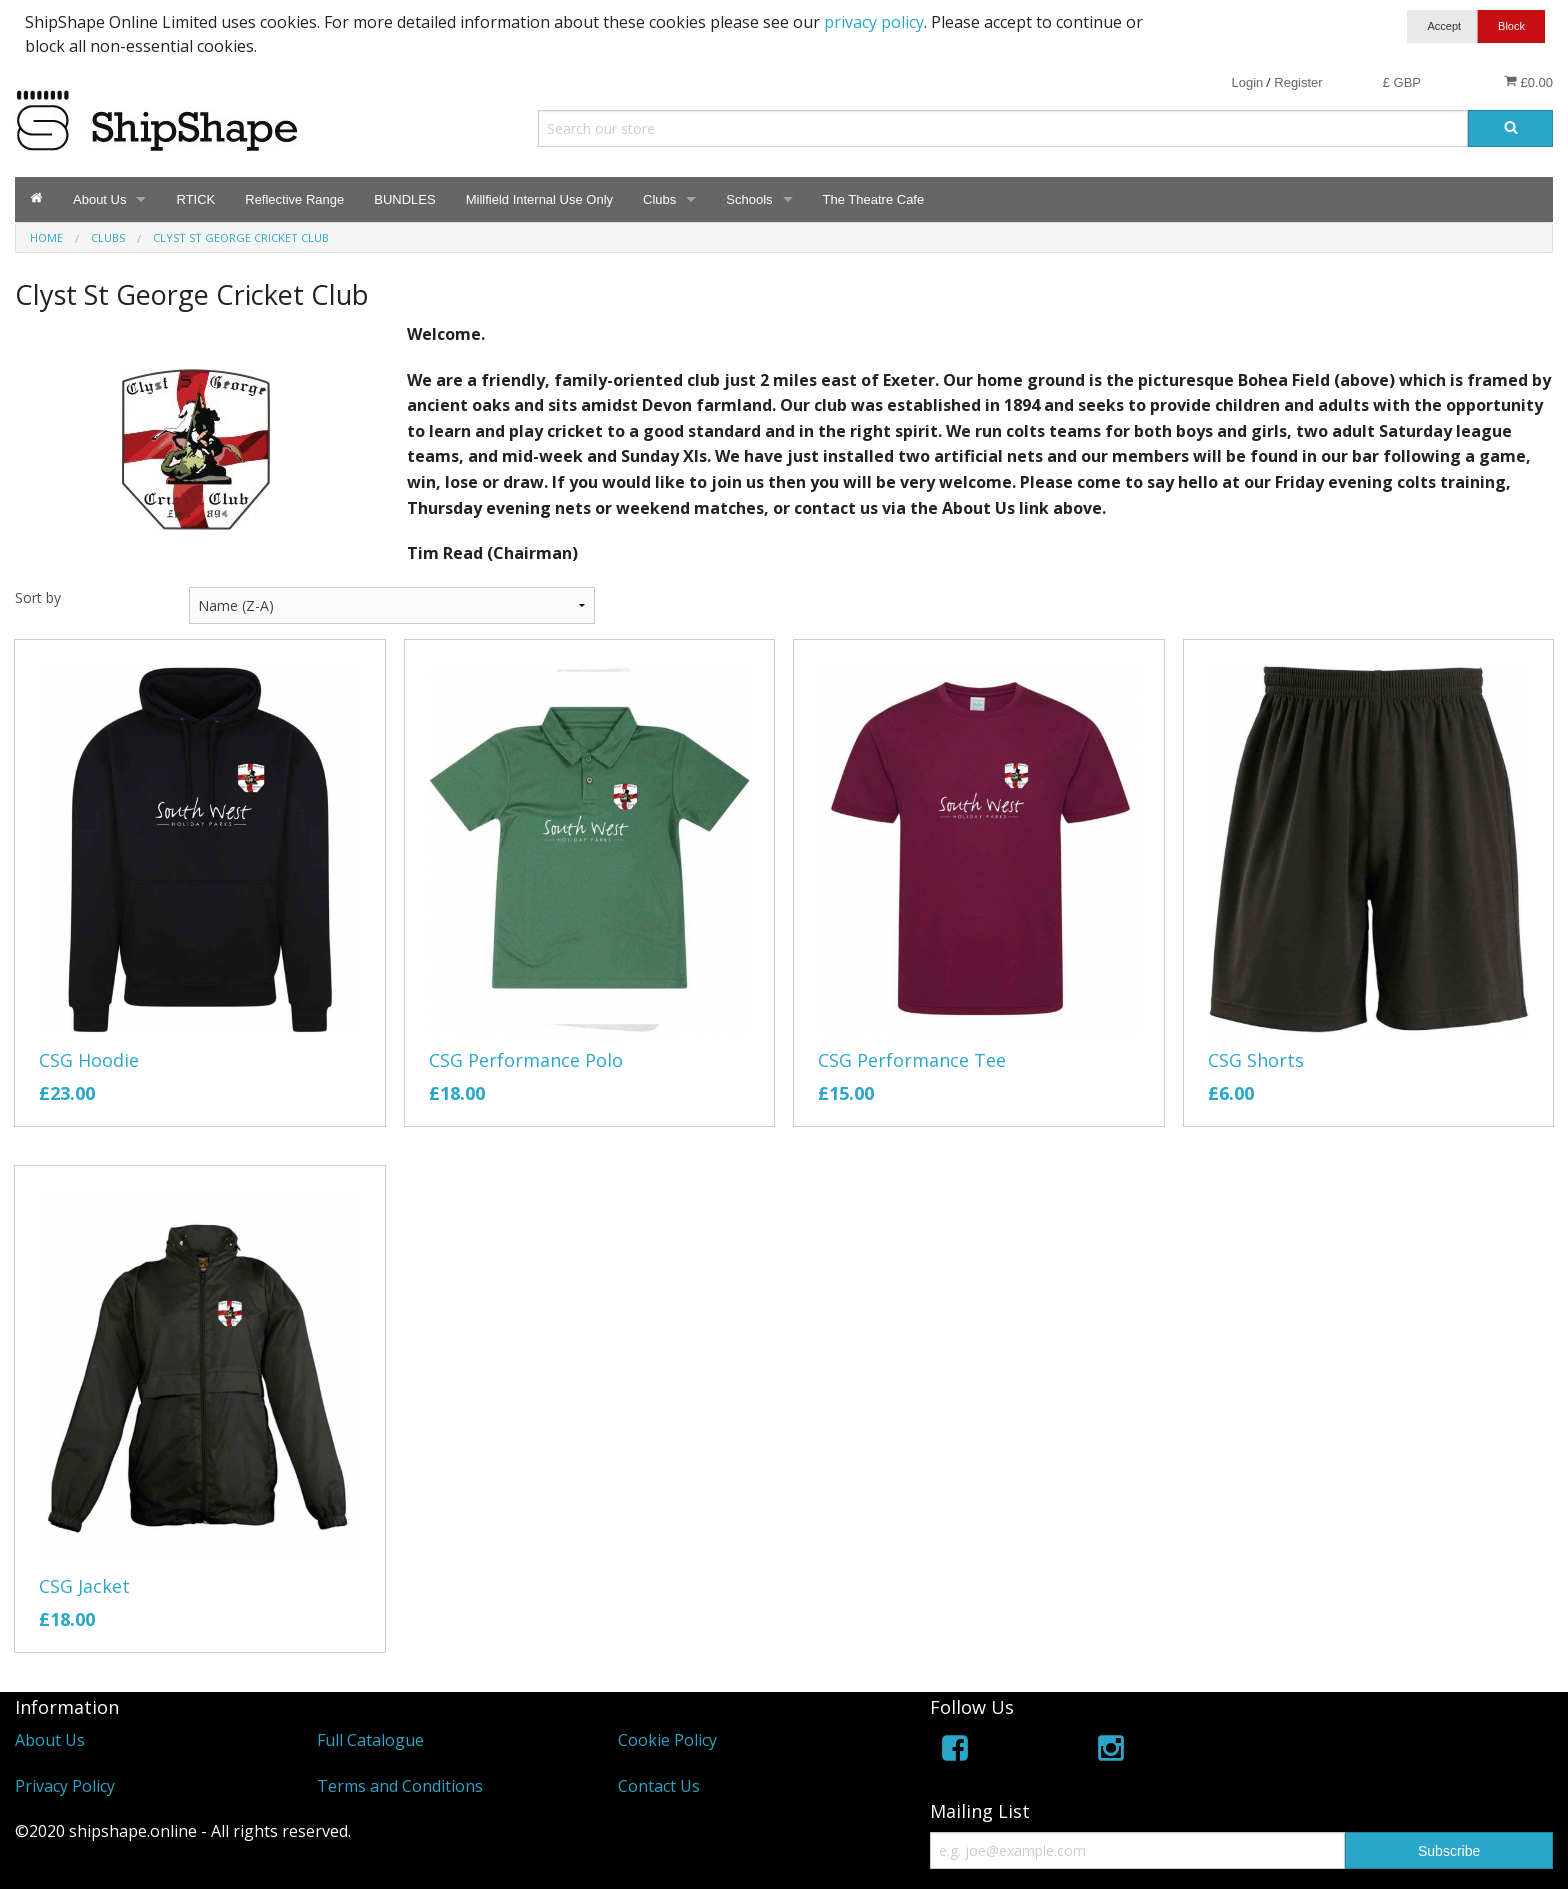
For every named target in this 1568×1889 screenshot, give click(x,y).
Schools (749, 199)
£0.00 (1528, 82)
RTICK (195, 199)
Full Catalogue (370, 1740)
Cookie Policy (667, 1740)
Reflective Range (294, 199)
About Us (99, 199)
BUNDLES (404, 199)
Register (1298, 82)
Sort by (38, 597)
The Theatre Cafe (874, 199)
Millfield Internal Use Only (539, 199)
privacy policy (874, 22)
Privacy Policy (65, 1786)
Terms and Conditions (400, 1786)
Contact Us (659, 1786)
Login (1247, 82)
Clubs (659, 199)
